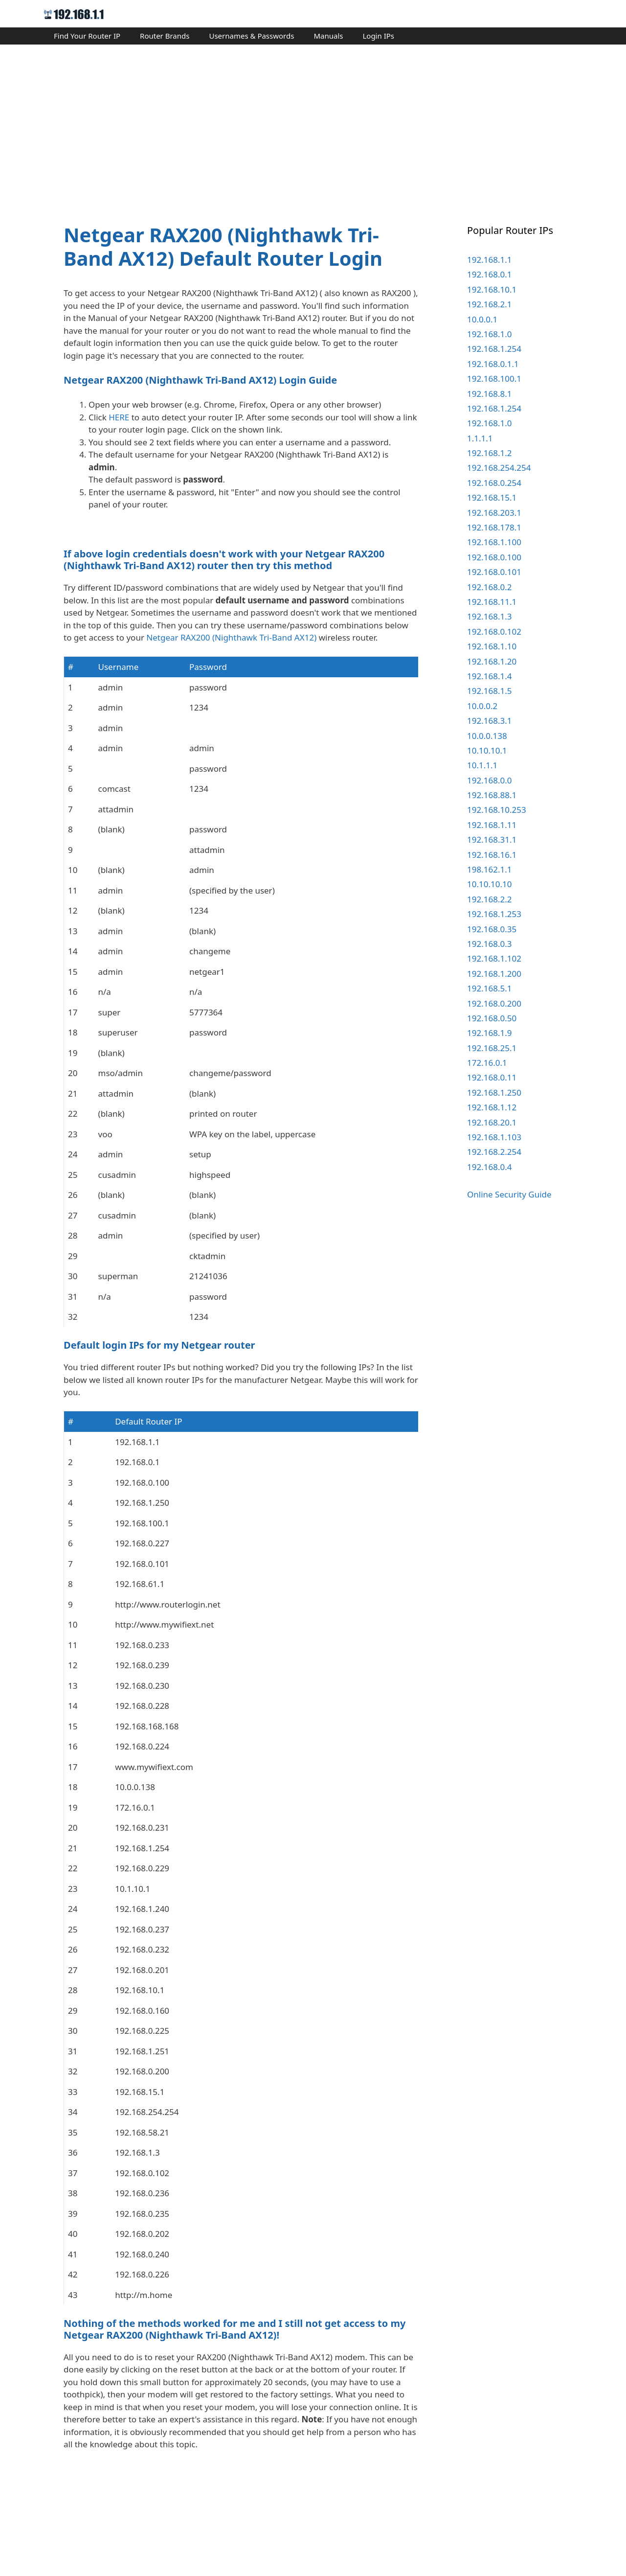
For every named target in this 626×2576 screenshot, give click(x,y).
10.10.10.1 (487, 750)
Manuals (328, 36)
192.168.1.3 (489, 616)
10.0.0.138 (487, 735)
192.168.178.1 (494, 527)
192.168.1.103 (494, 1137)
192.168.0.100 (494, 557)
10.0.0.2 (482, 706)
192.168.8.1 (489, 393)
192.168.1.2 (489, 453)
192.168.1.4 (489, 676)
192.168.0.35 (491, 929)
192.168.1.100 (494, 542)
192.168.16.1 (491, 854)
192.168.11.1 (491, 601)
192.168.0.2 (489, 587)
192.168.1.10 (491, 646)
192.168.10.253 (496, 809)
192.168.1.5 (489, 690)
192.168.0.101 (494, 571)
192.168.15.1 (491, 497)
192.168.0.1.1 (493, 363)
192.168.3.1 (489, 720)
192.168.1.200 (494, 973)
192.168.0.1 (489, 274)
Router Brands (164, 36)
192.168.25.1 (491, 1048)
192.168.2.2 (489, 899)
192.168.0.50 (491, 1018)
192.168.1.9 (489, 1032)
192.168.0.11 (491, 1077)
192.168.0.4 (489, 1167)
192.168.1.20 (491, 661)
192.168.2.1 (489, 304)
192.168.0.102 (494, 631)
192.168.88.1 (491, 795)
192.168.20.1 (491, 1122)
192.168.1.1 (489, 259)
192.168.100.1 (494, 378)
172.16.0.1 (487, 1062)
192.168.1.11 (491, 824)
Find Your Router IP (87, 36)
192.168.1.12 (491, 1107)
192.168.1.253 (494, 914)
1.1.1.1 (480, 438)
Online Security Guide (509, 1194)
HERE (119, 417)
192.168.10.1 (491, 289)
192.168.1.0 (489, 334)
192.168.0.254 (494, 482)
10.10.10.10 (489, 884)
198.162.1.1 (489, 869)
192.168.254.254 (499, 467)
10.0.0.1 (482, 319)
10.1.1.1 (482, 765)
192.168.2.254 (494, 1151)
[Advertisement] (313, 125)
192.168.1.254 (494, 348)
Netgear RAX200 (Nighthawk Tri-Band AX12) (231, 733)
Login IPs (378, 36)
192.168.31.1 (491, 839)
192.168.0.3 (489, 943)
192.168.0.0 (489, 780)
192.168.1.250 (494, 1092)
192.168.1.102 (494, 958)
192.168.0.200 (494, 1003)
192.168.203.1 (494, 512)
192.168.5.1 (489, 988)
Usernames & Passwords (251, 36)
